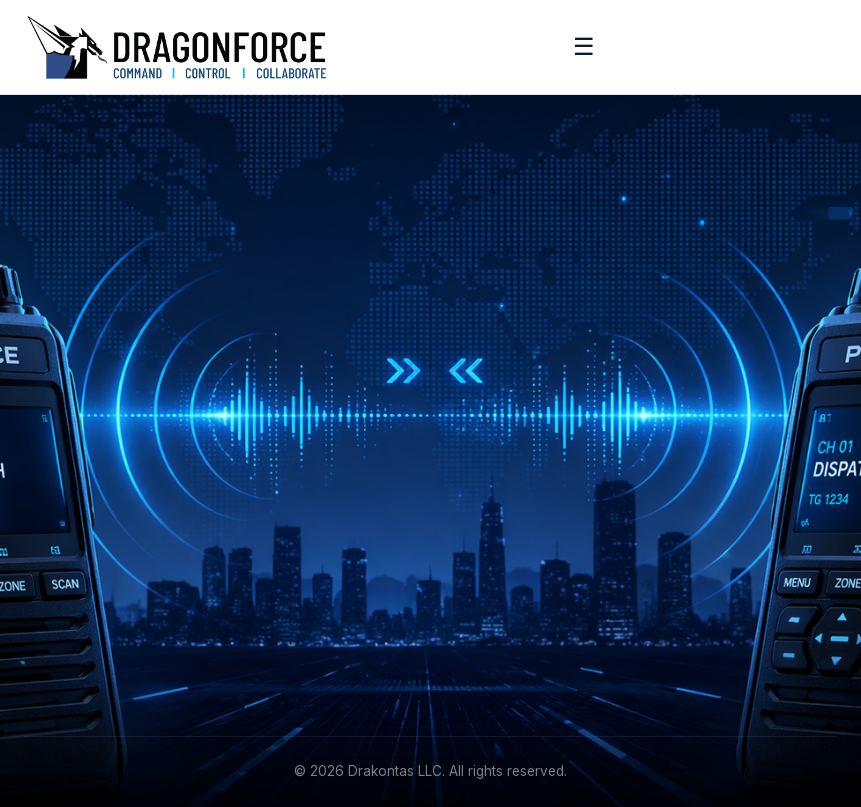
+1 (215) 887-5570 (509, 612)
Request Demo (498, 484)
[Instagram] (133, 481)
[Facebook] (88, 481)
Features (476, 453)
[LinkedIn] (42, 481)
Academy (56, 612)
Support (51, 643)
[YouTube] (179, 481)
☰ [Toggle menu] (584, 46)
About (44, 581)
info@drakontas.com (517, 581)
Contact (50, 674)
